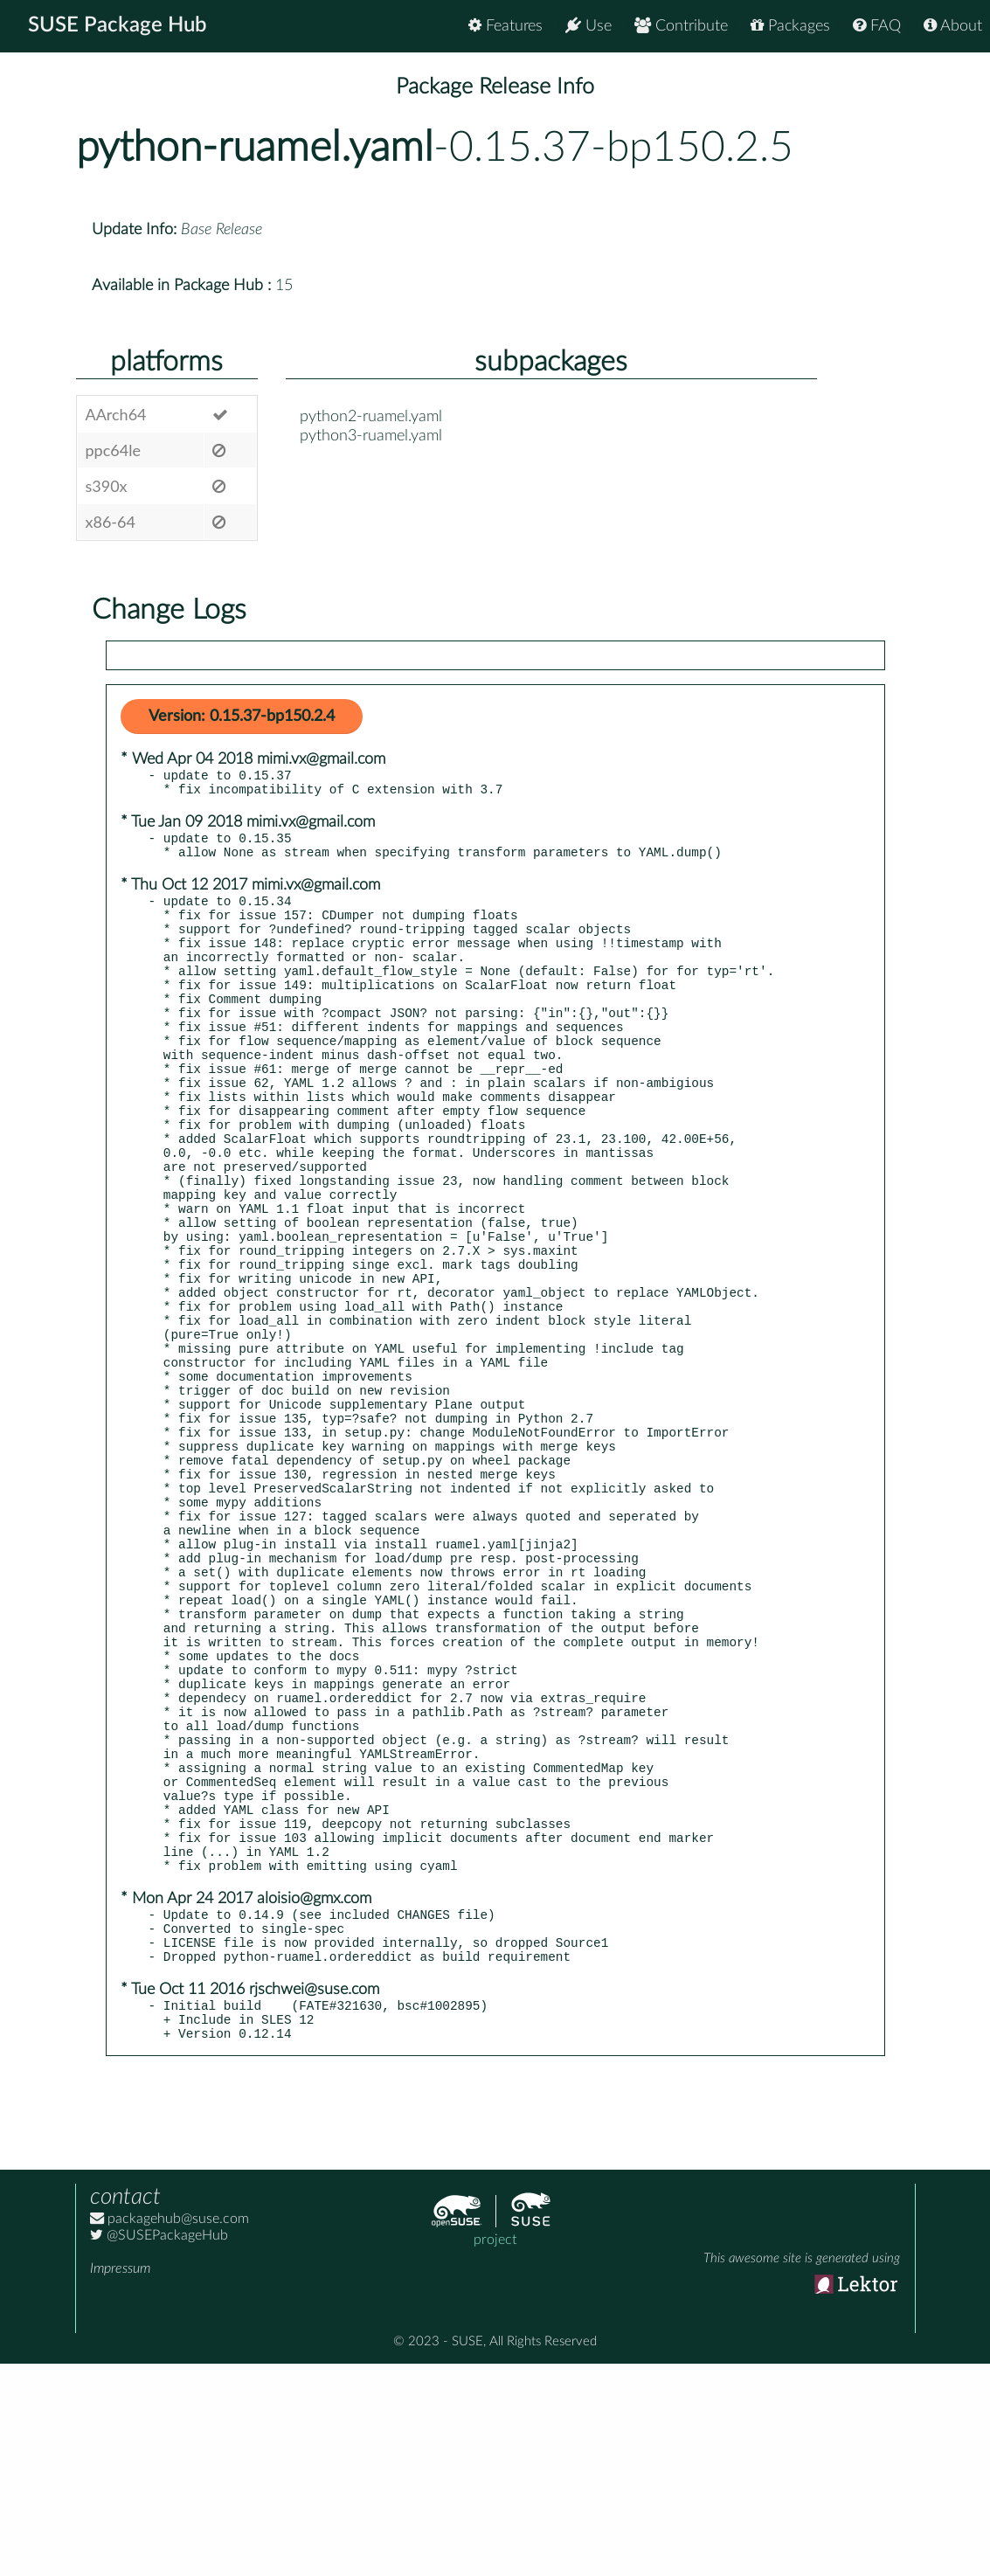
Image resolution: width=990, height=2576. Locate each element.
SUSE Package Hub (118, 26)
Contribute (681, 25)
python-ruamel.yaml (254, 148)
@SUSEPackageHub (159, 2448)
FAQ (877, 25)
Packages (790, 25)
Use (588, 25)
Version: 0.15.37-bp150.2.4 (242, 716)
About (953, 25)
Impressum (120, 2481)
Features (505, 25)
